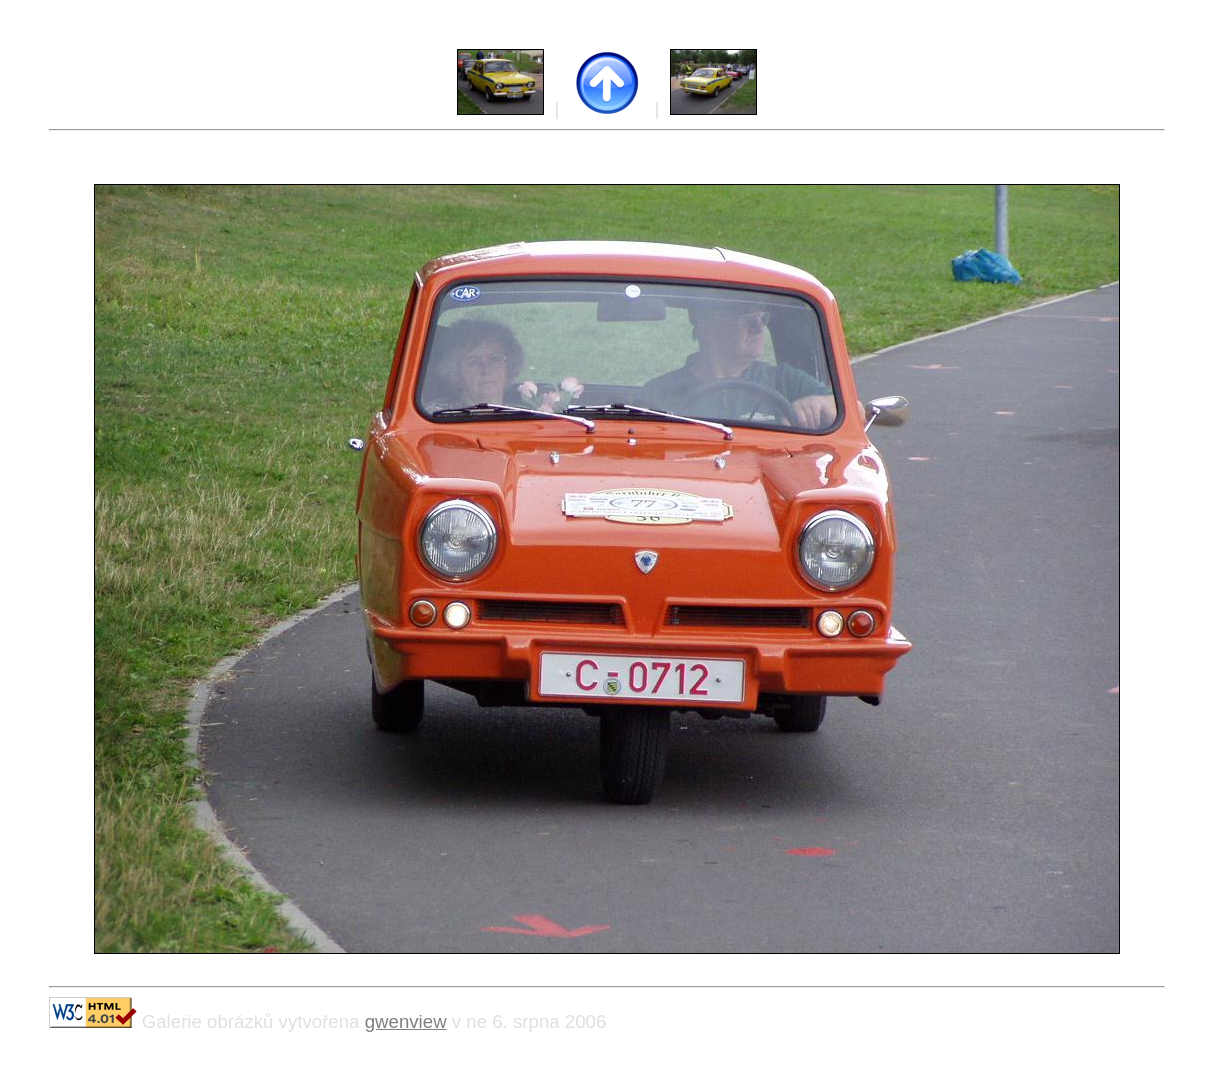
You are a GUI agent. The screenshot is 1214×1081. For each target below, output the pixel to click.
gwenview (406, 1021)
